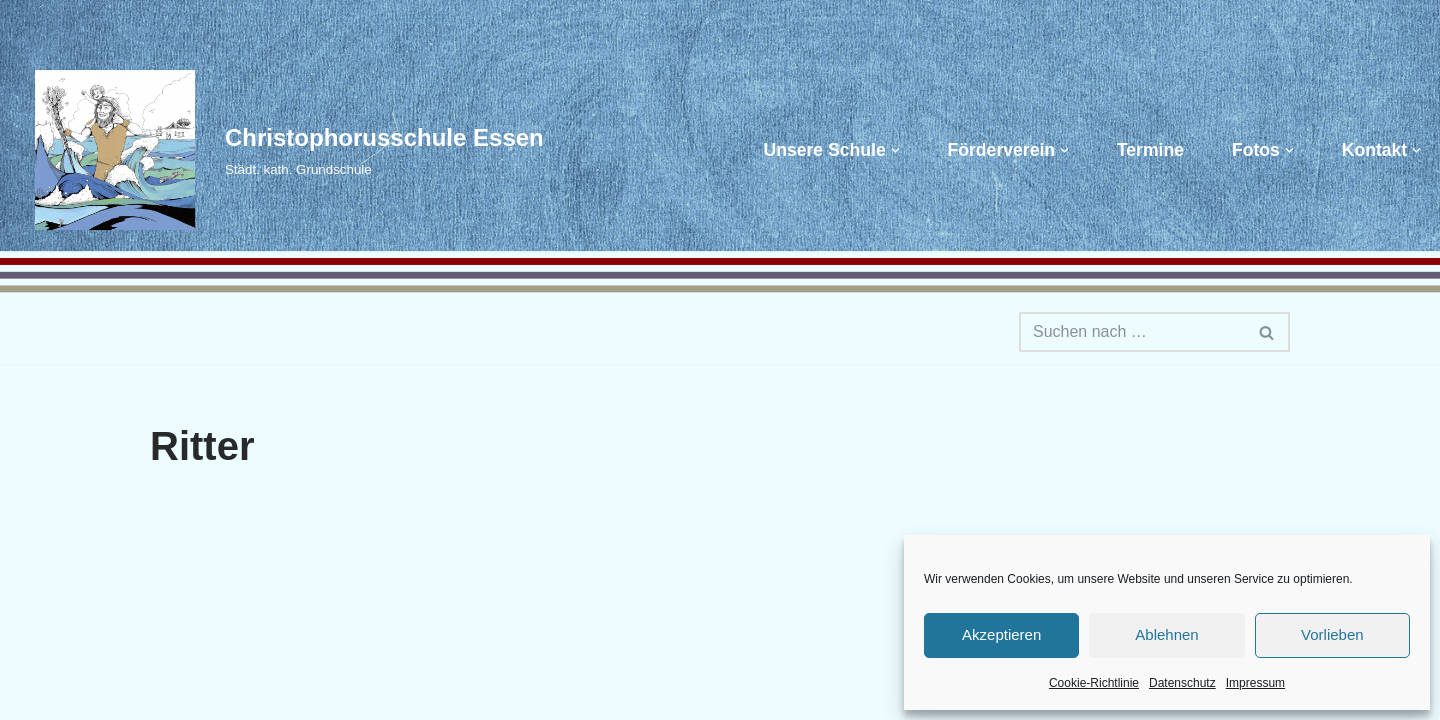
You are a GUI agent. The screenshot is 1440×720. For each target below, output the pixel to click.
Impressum (1255, 683)
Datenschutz (1182, 683)
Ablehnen (1166, 634)
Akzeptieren (1001, 634)
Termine (1150, 150)
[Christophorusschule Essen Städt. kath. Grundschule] (279, 150)
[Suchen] (1132, 332)
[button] (895, 150)
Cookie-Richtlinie (1094, 683)
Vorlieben (1332, 634)
